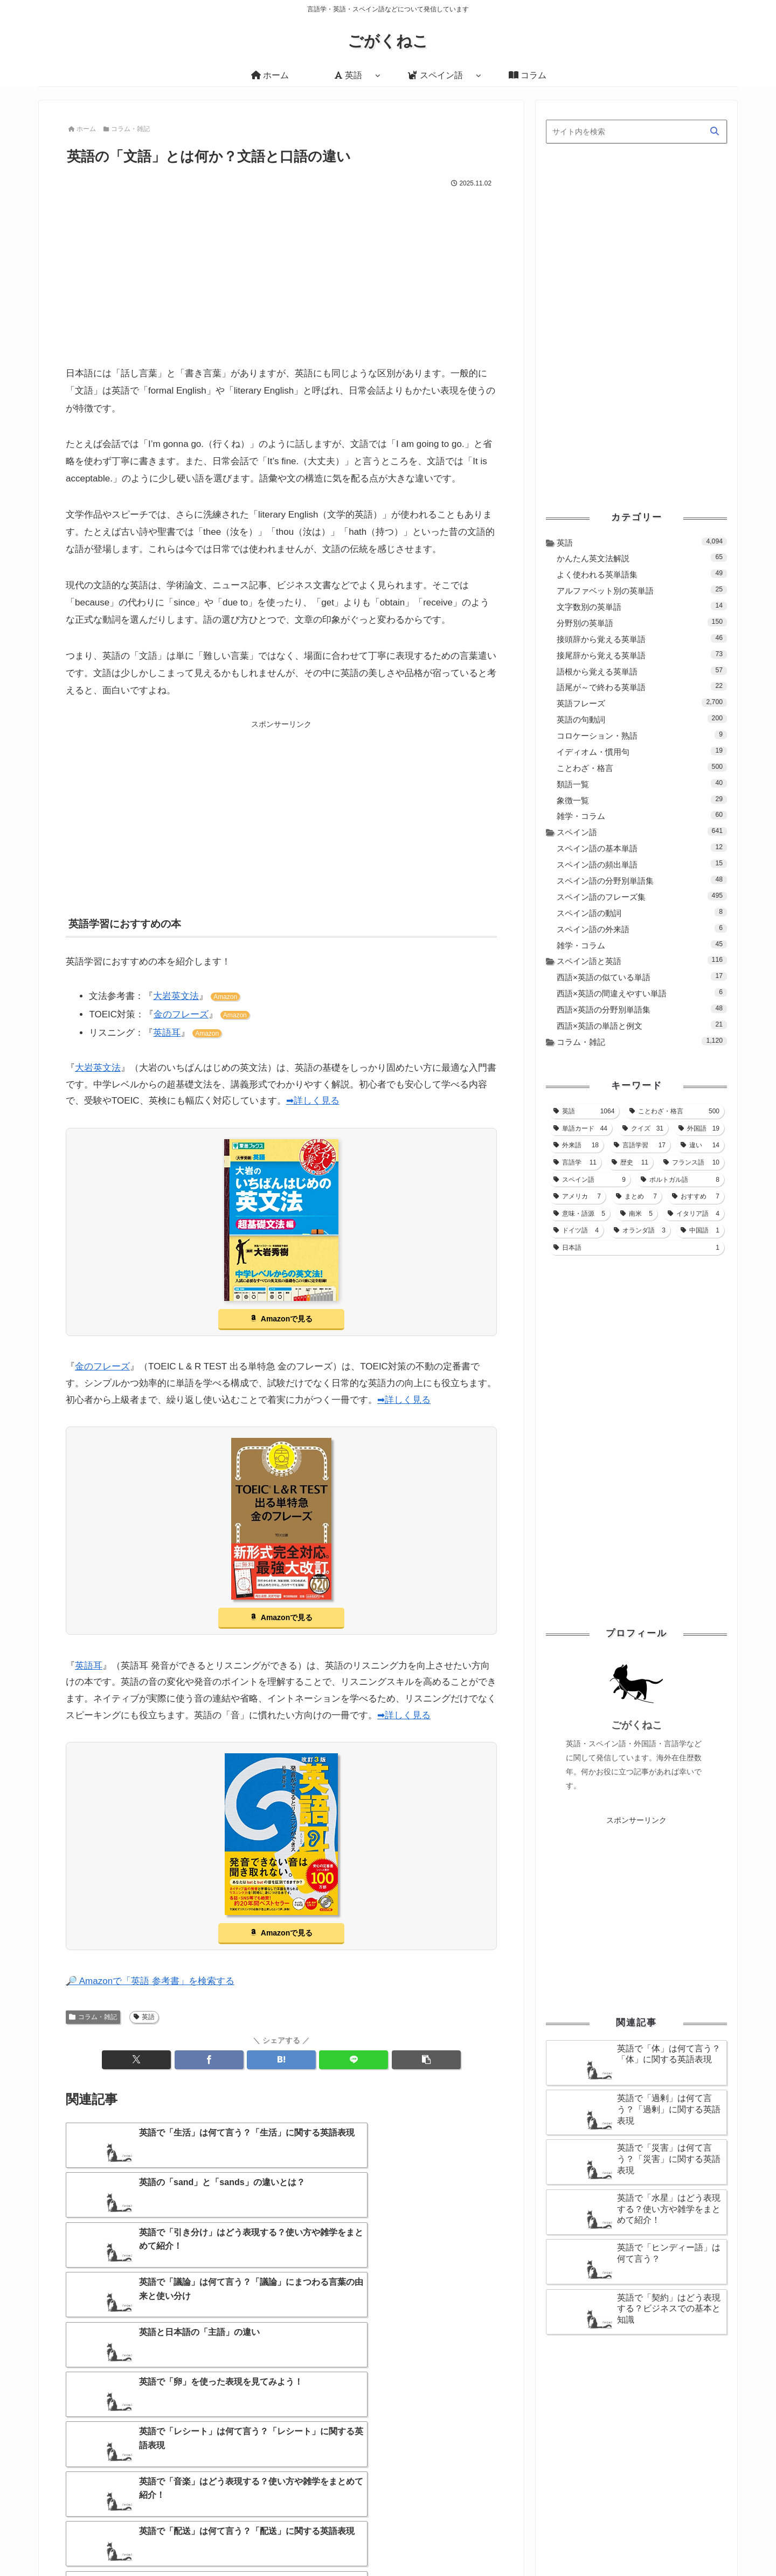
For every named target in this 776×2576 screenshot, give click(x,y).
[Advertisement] (281, 272)
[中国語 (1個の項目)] (700, 1230)
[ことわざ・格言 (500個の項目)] (674, 1111)
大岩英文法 (176, 997)
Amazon (225, 998)
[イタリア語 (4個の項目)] (693, 1213)
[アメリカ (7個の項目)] (577, 1196)
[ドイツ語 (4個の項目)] (576, 1230)
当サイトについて (497, 2541)
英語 (144, 2017)
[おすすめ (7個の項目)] (695, 1196)
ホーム (444, 2541)
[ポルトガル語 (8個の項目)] (680, 1179)
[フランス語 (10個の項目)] (691, 1162)
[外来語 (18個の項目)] (576, 1145)
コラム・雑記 (93, 2017)
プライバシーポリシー (690, 2541)
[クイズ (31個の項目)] (643, 1128)
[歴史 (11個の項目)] (630, 1162)
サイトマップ (561, 2541)
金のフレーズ (181, 1015)
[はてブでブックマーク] (281, 2060)
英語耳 (167, 1034)
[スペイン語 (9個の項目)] (589, 1179)
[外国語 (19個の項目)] (699, 1128)
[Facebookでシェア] (209, 2060)
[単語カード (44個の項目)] (580, 1128)
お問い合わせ (618, 2541)
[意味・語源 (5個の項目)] (579, 1213)
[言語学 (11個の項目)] (575, 1162)
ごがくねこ (636, 1725)
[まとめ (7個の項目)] (636, 1196)
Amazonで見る (287, 1319)
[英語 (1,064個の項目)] (584, 1111)
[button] (426, 2060)
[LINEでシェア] (353, 2060)
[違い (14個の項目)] (700, 1145)
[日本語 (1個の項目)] (636, 1247)
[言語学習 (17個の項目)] (639, 1145)
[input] (636, 131)
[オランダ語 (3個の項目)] (639, 1230)
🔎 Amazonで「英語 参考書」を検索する (150, 1982)
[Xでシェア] (136, 2060)
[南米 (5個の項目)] (636, 1213)
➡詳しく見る (313, 1102)
